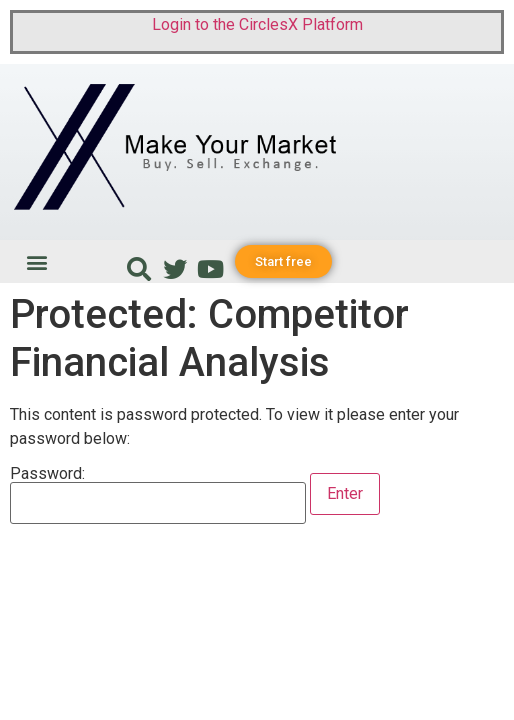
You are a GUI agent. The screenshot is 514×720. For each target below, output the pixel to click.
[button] (36, 261)
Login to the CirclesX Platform (257, 24)
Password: (158, 495)
